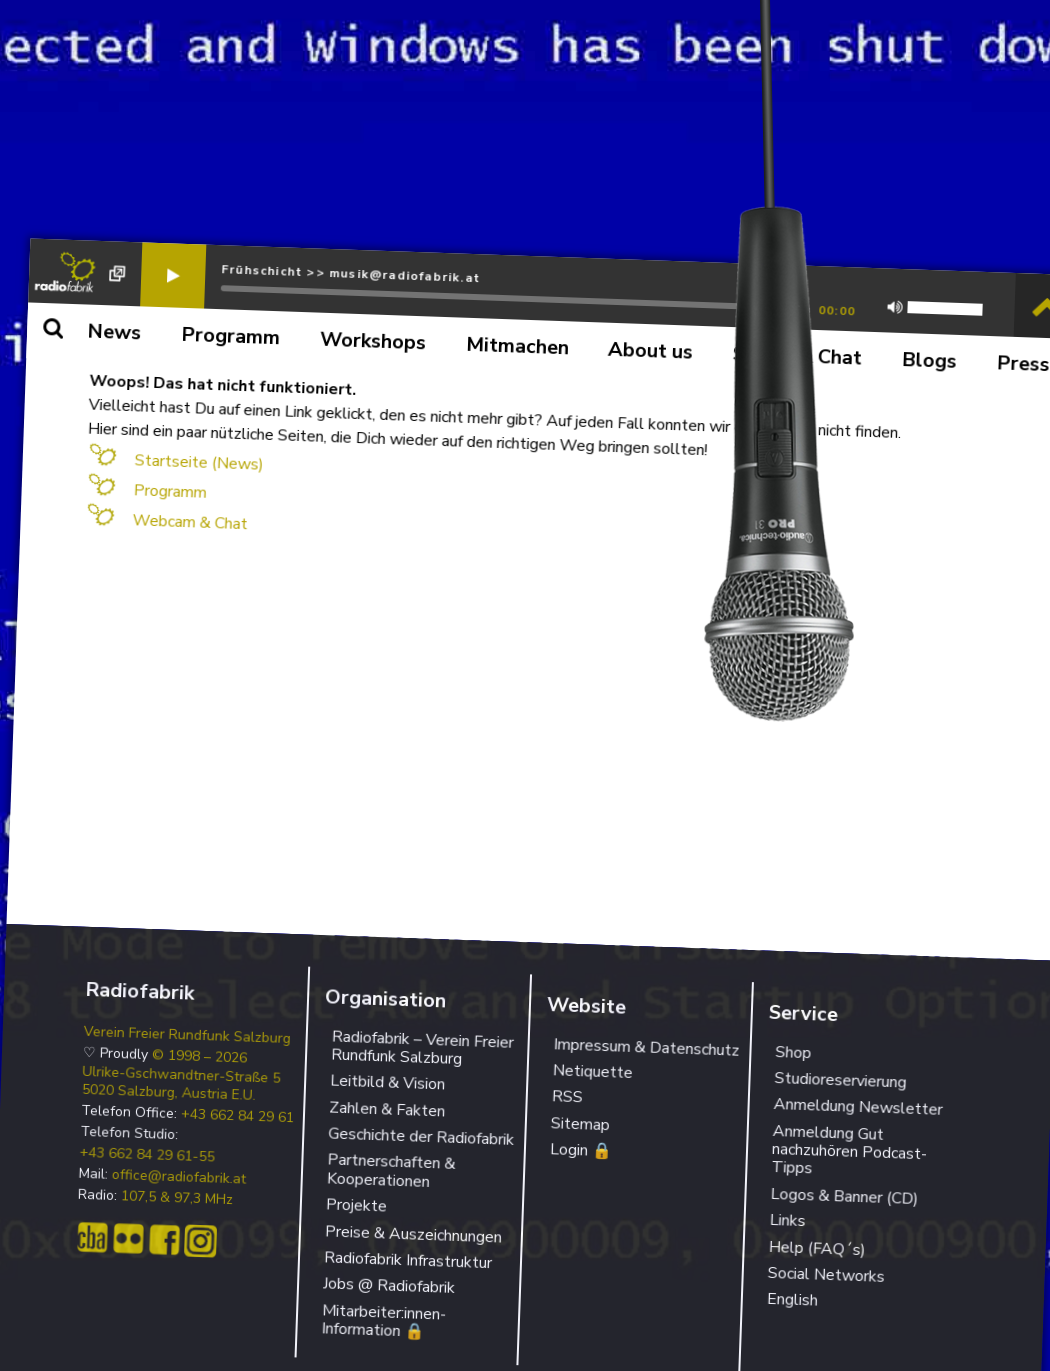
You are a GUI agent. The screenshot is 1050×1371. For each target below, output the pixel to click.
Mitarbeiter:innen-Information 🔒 (383, 1321)
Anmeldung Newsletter (858, 1107)
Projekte (357, 1206)
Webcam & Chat (190, 522)
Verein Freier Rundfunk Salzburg (188, 1034)
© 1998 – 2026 (200, 1056)
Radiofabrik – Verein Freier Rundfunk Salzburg (422, 1047)
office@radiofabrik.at (179, 1177)
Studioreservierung (840, 1080)
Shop (793, 1051)
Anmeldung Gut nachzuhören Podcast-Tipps (849, 1150)
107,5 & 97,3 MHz (177, 1198)
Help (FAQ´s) (817, 1247)
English (792, 1300)
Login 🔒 (581, 1150)
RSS (567, 1096)
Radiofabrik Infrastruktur (408, 1260)
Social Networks (826, 1275)
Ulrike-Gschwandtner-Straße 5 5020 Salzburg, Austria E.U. (181, 1083)
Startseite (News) (199, 462)
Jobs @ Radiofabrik (389, 1286)
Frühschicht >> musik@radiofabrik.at (350, 273)
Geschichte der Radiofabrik (421, 1137)
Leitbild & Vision (388, 1083)
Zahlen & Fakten (387, 1109)
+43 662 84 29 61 (238, 1116)
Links (787, 1220)
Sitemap (580, 1124)
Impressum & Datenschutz (646, 1047)
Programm (170, 491)
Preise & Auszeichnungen (414, 1234)
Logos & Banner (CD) (844, 1196)
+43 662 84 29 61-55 (148, 1155)
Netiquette (592, 1071)
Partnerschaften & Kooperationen (391, 1171)
